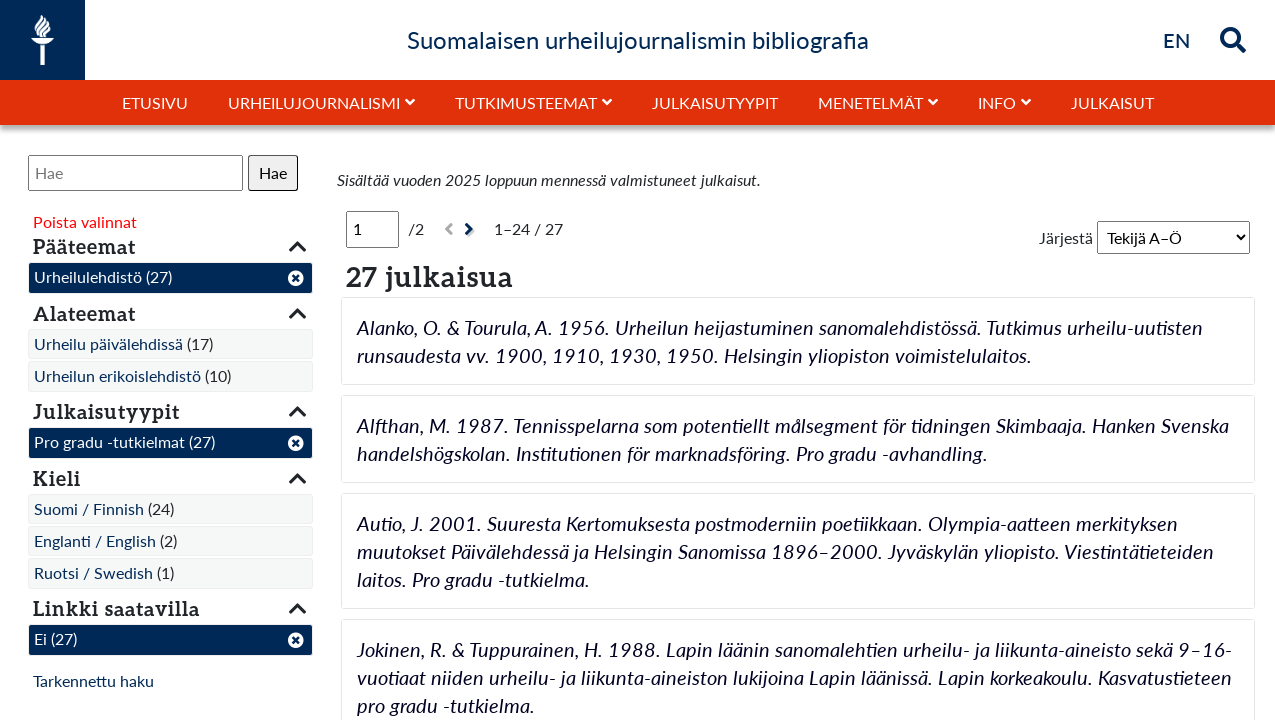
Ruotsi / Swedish (93, 572)
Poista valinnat (85, 221)
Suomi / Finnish (89, 508)
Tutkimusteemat (526, 102)
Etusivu (155, 102)
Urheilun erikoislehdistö (117, 375)
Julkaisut (1112, 102)
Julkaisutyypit (715, 102)
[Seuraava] (471, 229)
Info (997, 102)
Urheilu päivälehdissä (108, 343)
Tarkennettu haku (93, 680)
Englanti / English (95, 540)
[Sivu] (372, 229)
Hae (273, 172)
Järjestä (1066, 237)
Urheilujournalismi (314, 102)
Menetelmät (870, 102)
